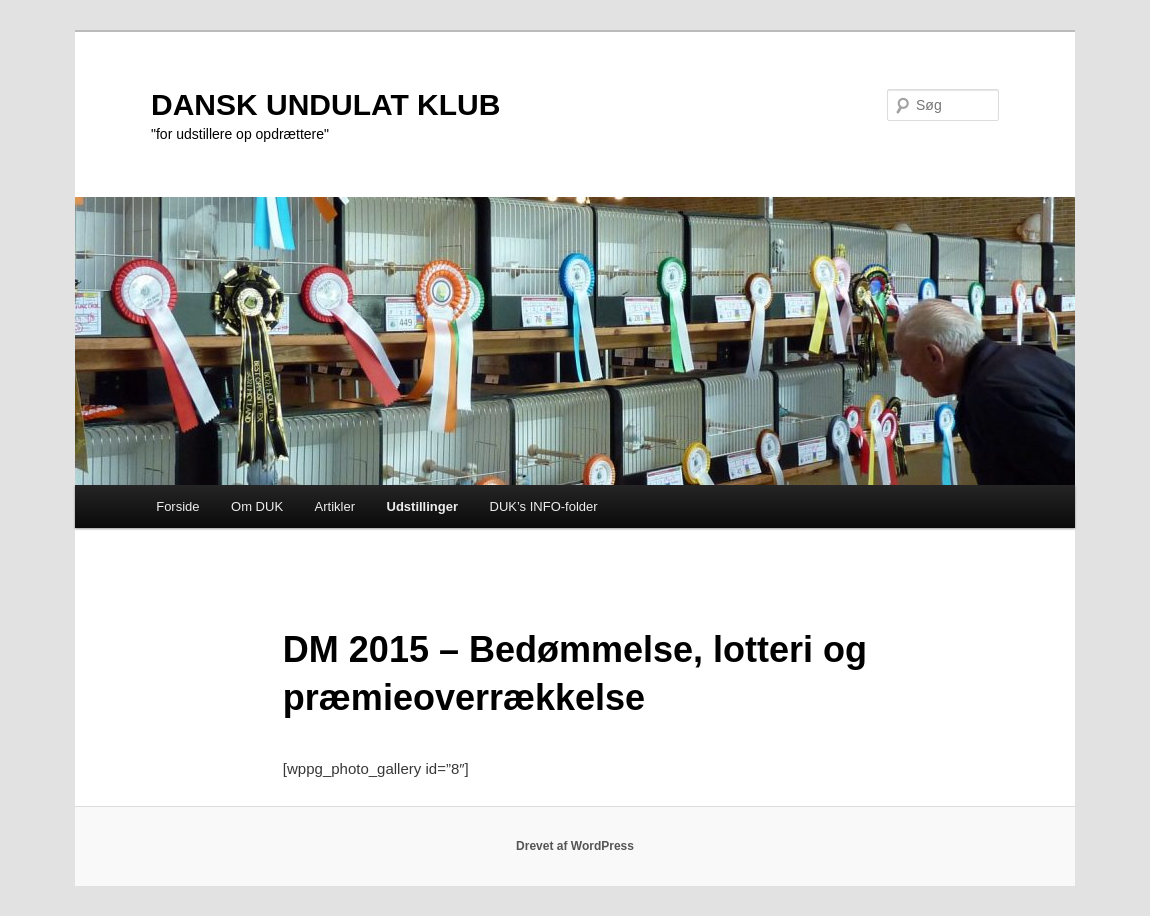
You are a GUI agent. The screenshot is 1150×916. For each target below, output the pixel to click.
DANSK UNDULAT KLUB (325, 104)
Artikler (335, 506)
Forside (177, 506)
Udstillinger (423, 506)
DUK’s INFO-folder (544, 506)
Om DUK (257, 506)
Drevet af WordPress (575, 846)
